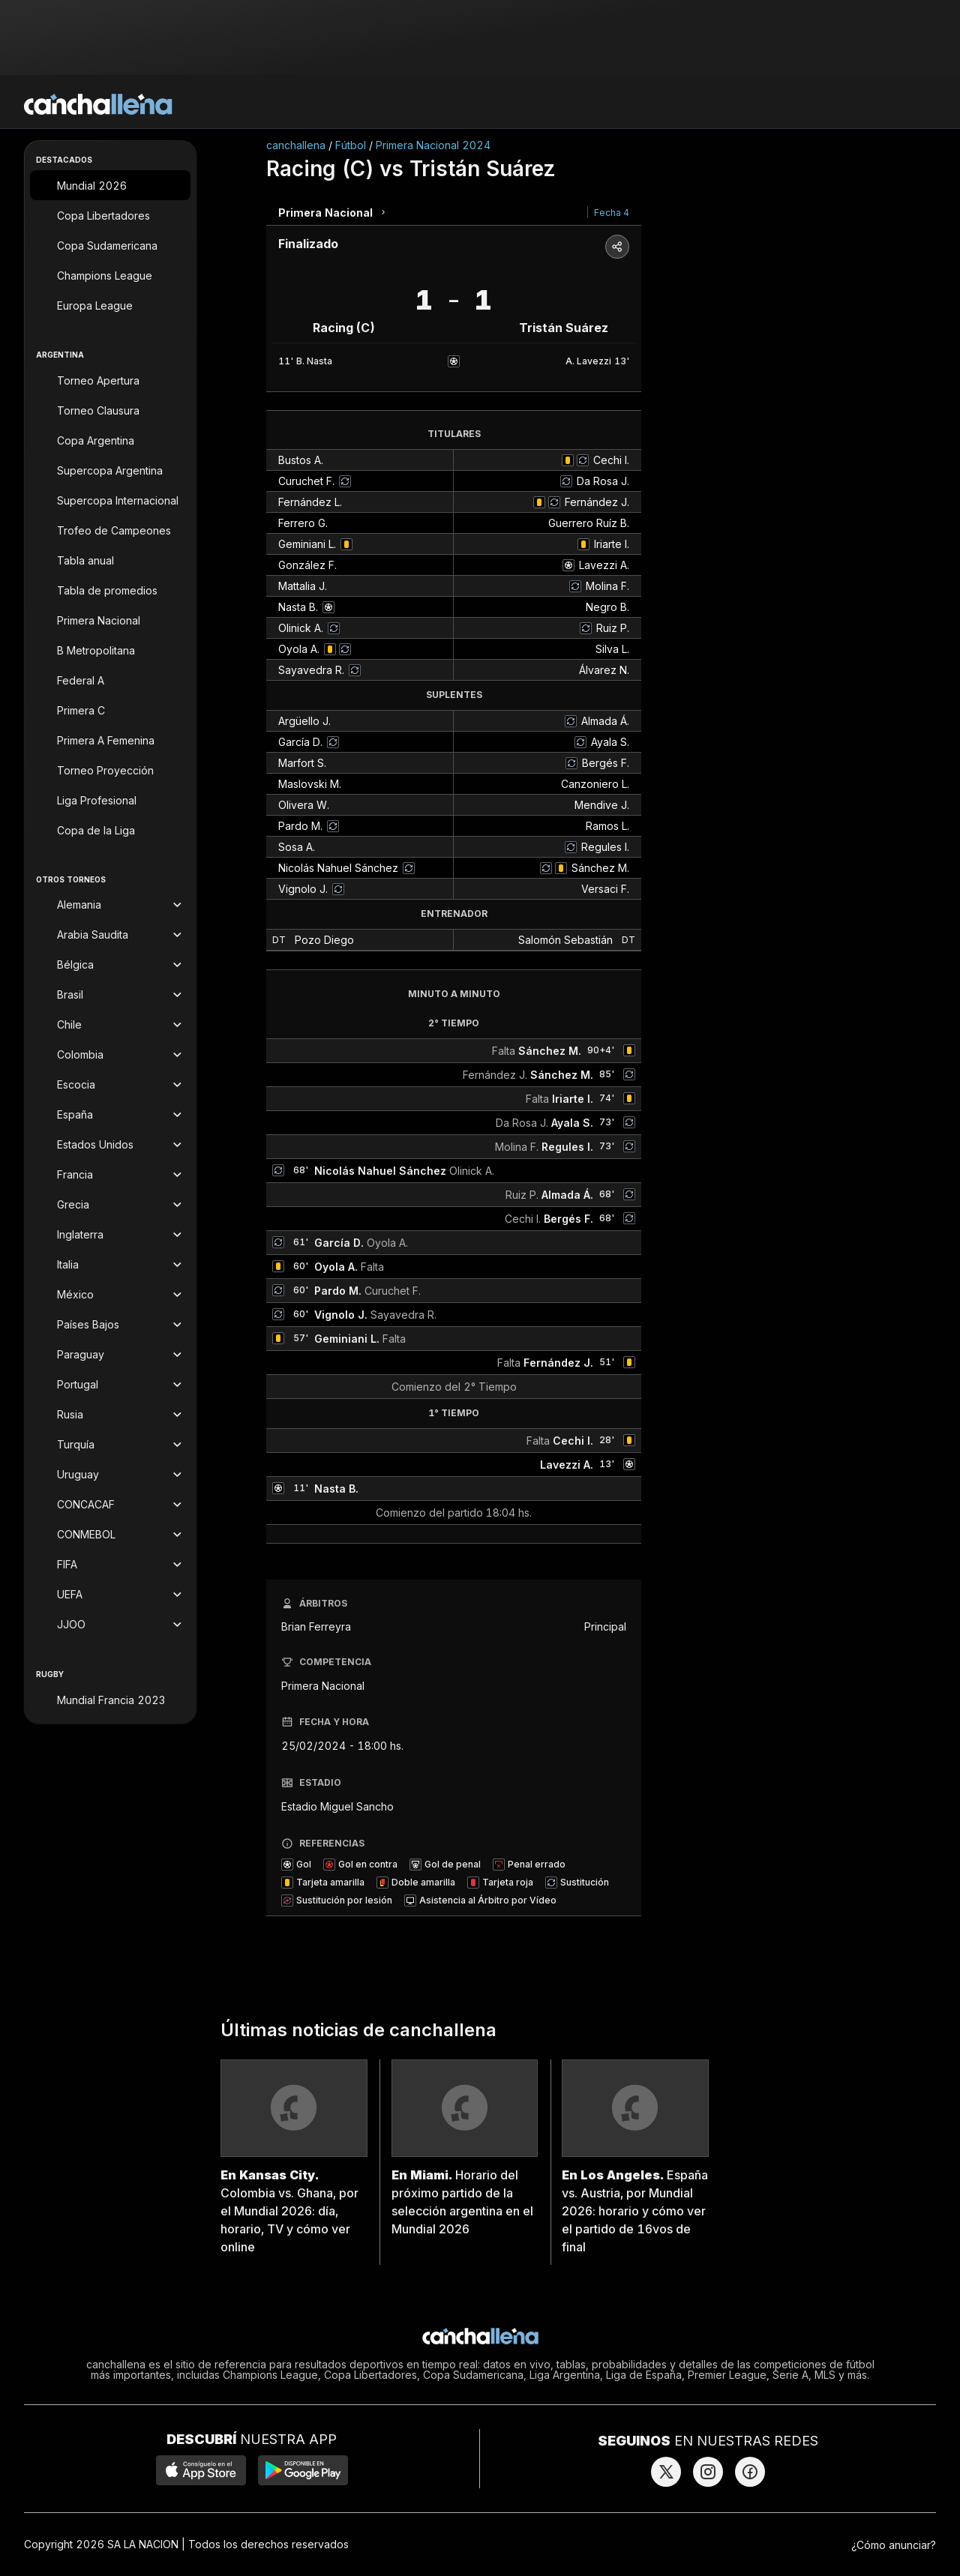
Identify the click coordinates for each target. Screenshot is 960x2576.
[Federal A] (110, 680)
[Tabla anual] (110, 560)
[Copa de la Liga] (110, 830)
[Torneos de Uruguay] (110, 1475)
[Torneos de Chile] (110, 1025)
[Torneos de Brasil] (110, 995)
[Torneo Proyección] (110, 770)
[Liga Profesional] (110, 800)
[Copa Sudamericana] (110, 245)
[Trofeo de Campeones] (110, 530)
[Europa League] (110, 305)
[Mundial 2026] (110, 185)
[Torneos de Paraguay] (110, 1355)
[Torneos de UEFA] (110, 1595)
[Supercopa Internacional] (110, 500)
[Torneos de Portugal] (110, 1385)
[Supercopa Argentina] (110, 470)
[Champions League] (110, 275)
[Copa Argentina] (110, 440)
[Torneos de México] (110, 1295)
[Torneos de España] (110, 1115)
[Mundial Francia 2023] (110, 1700)
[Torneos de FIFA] (110, 1565)
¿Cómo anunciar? (893, 2545)
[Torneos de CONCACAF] (110, 1505)
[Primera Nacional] (110, 620)
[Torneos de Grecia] (110, 1205)
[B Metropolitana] (110, 650)
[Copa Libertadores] (110, 215)
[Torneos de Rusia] (110, 1415)
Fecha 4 (611, 212)
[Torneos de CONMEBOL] (110, 1535)
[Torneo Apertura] (110, 380)
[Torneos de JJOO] (110, 1625)
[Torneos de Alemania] (110, 905)
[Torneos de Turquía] (110, 1445)
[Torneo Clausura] (110, 410)
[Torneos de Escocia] (110, 1085)
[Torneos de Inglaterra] (110, 1235)
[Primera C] (110, 710)
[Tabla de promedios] (110, 590)
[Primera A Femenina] (110, 740)
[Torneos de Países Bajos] (110, 1325)
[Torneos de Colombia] (110, 1055)
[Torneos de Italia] (110, 1265)
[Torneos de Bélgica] (110, 965)
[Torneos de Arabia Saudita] (110, 935)
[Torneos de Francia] (110, 1175)
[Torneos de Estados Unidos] (110, 1145)
